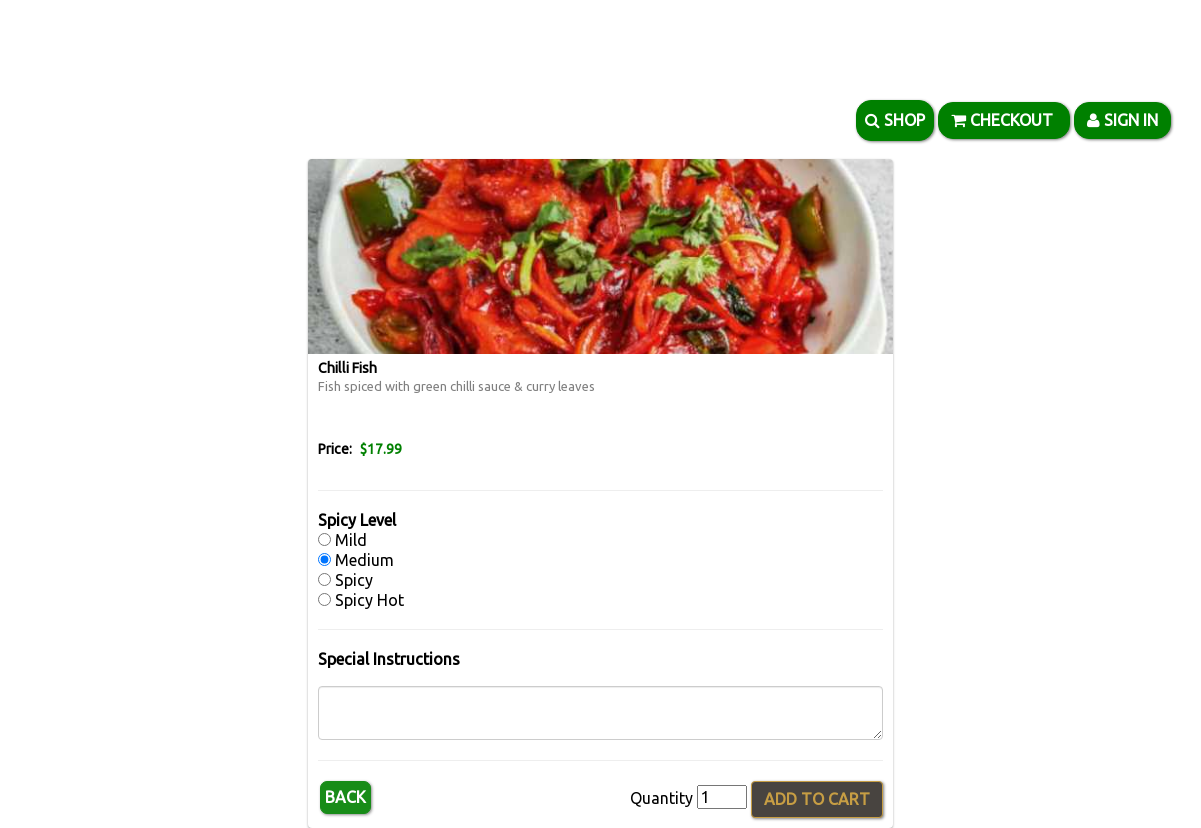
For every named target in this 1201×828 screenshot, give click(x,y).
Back (345, 797)
